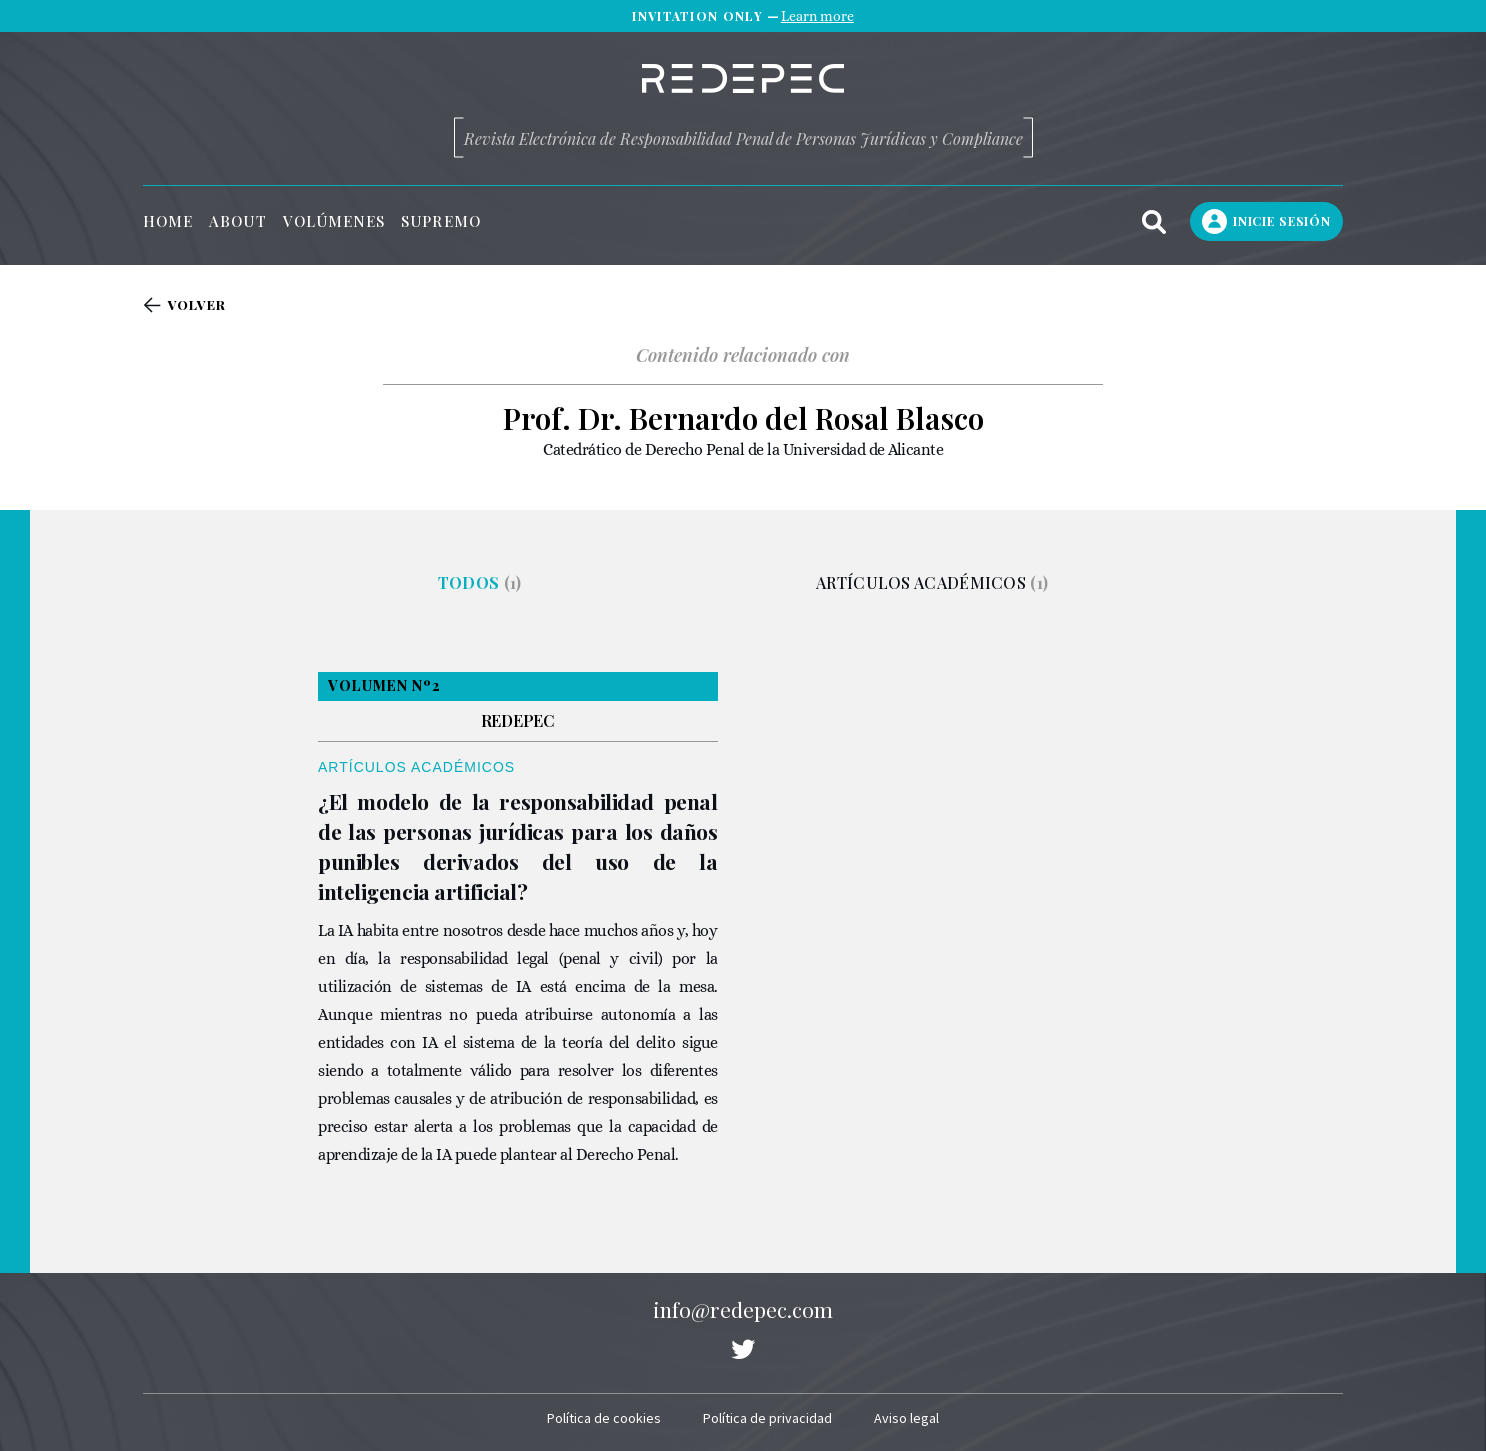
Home (168, 221)
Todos (480, 582)
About (237, 221)
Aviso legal (906, 1418)
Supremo (441, 221)
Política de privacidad (767, 1418)
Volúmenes (334, 221)
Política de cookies (604, 1418)
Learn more (817, 16)
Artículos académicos (932, 582)
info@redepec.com (743, 1309)
